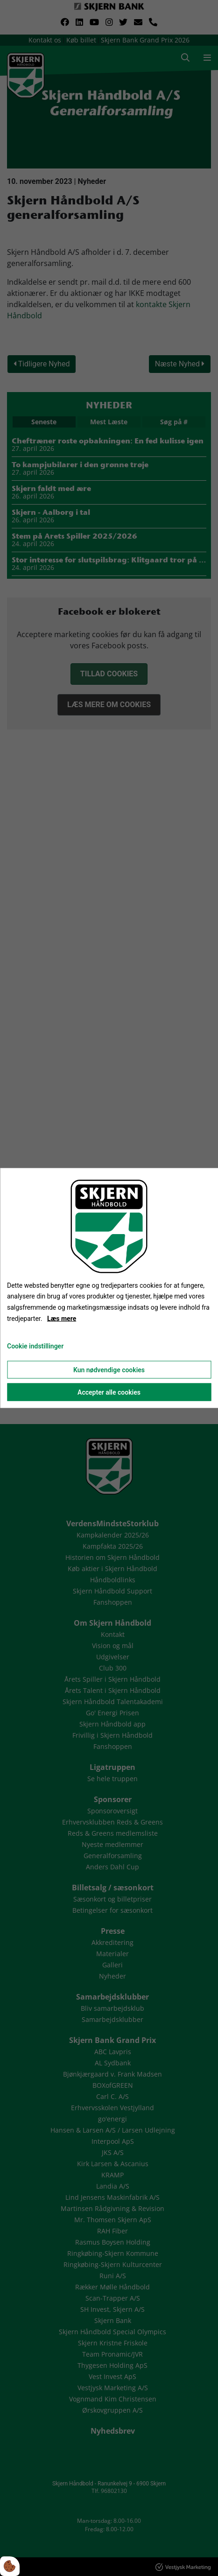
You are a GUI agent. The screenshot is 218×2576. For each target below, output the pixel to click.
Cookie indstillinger (35, 1345)
